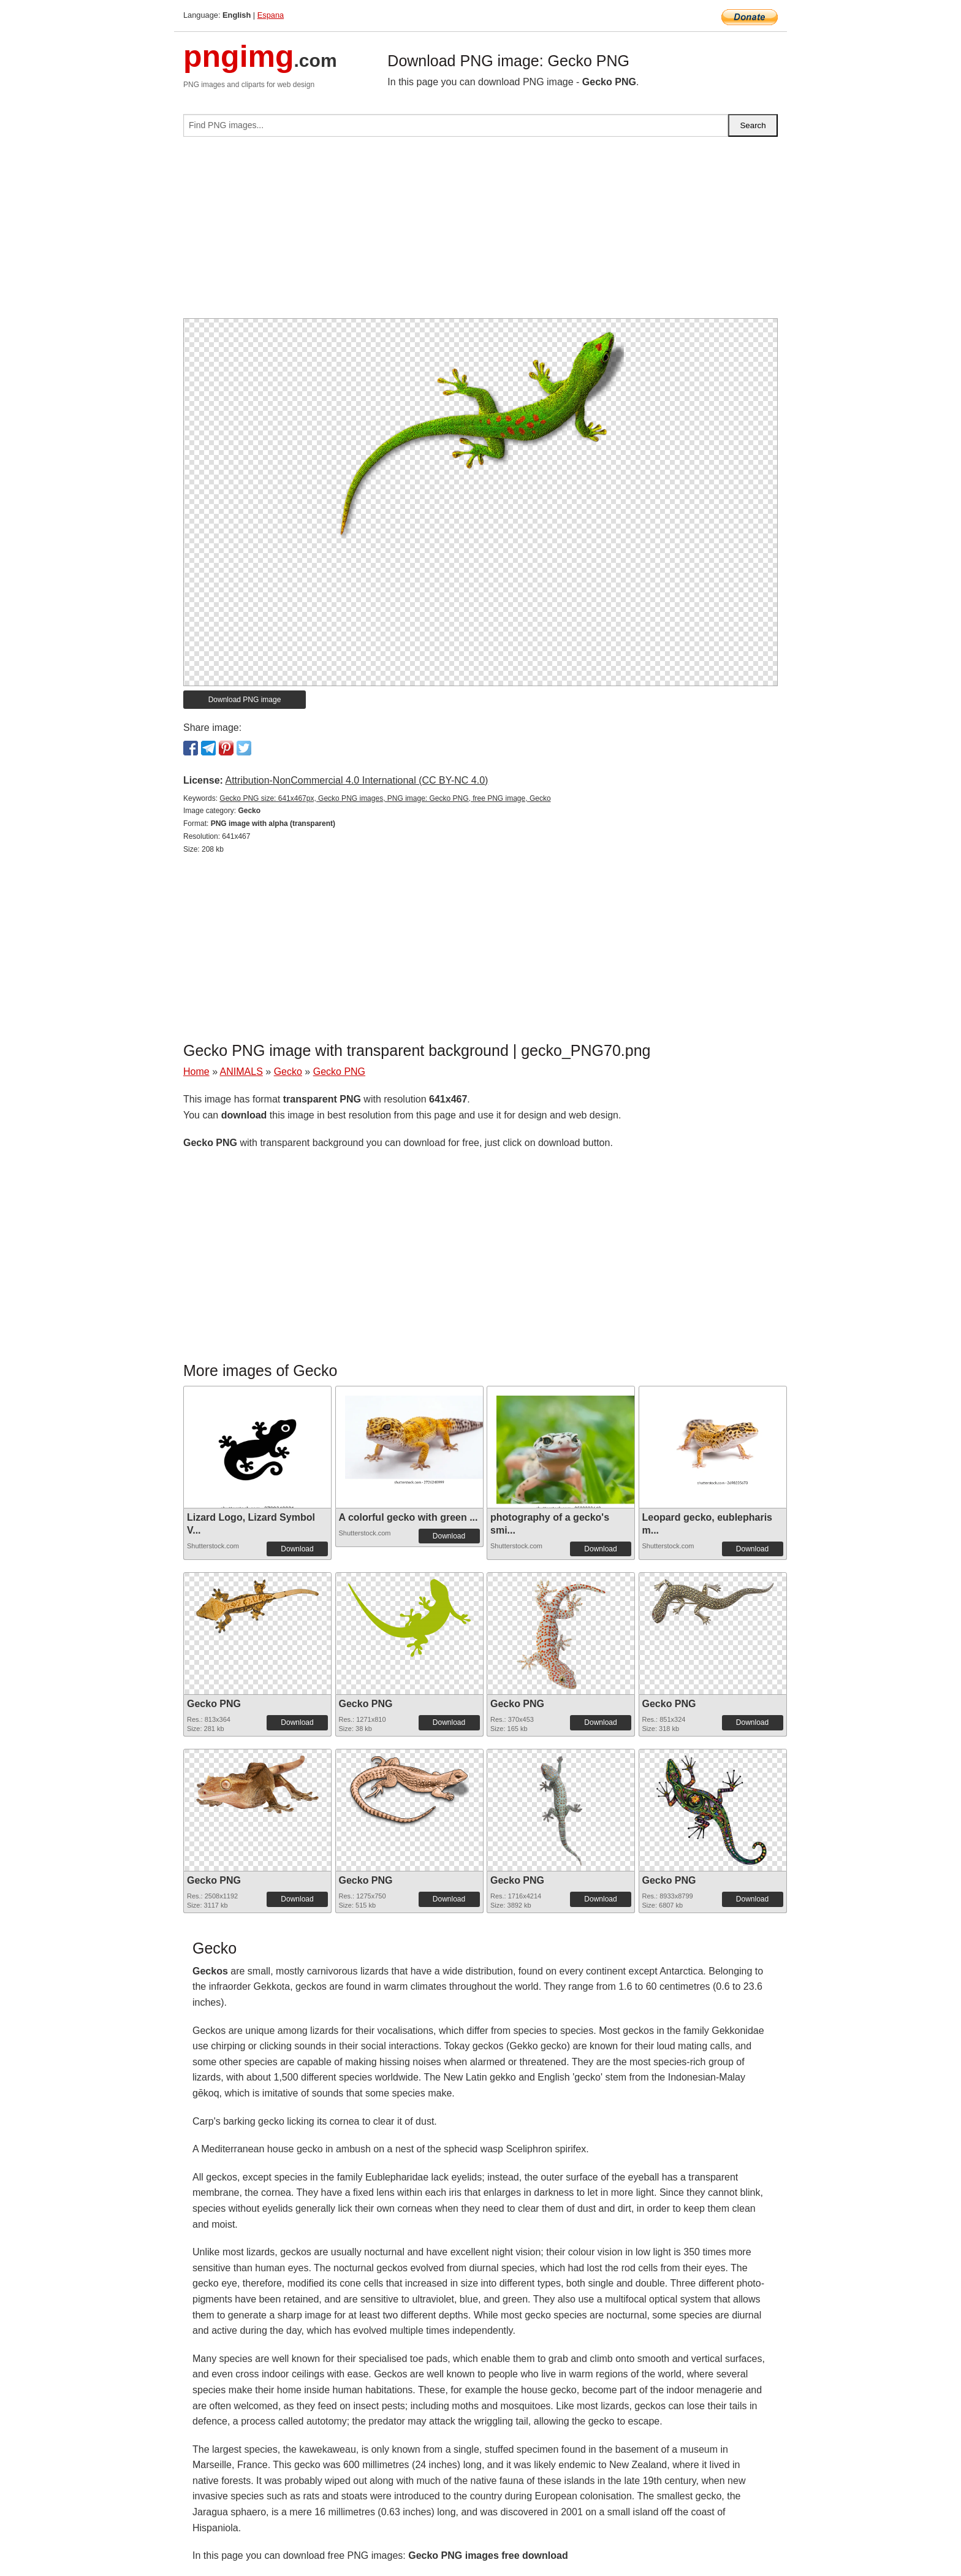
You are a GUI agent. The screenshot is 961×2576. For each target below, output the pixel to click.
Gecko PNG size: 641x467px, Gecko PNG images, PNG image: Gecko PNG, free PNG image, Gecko (384, 798)
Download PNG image (244, 699)
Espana (270, 15)
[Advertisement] (480, 232)
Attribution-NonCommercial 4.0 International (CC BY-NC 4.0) (356, 780)
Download (297, 1549)
